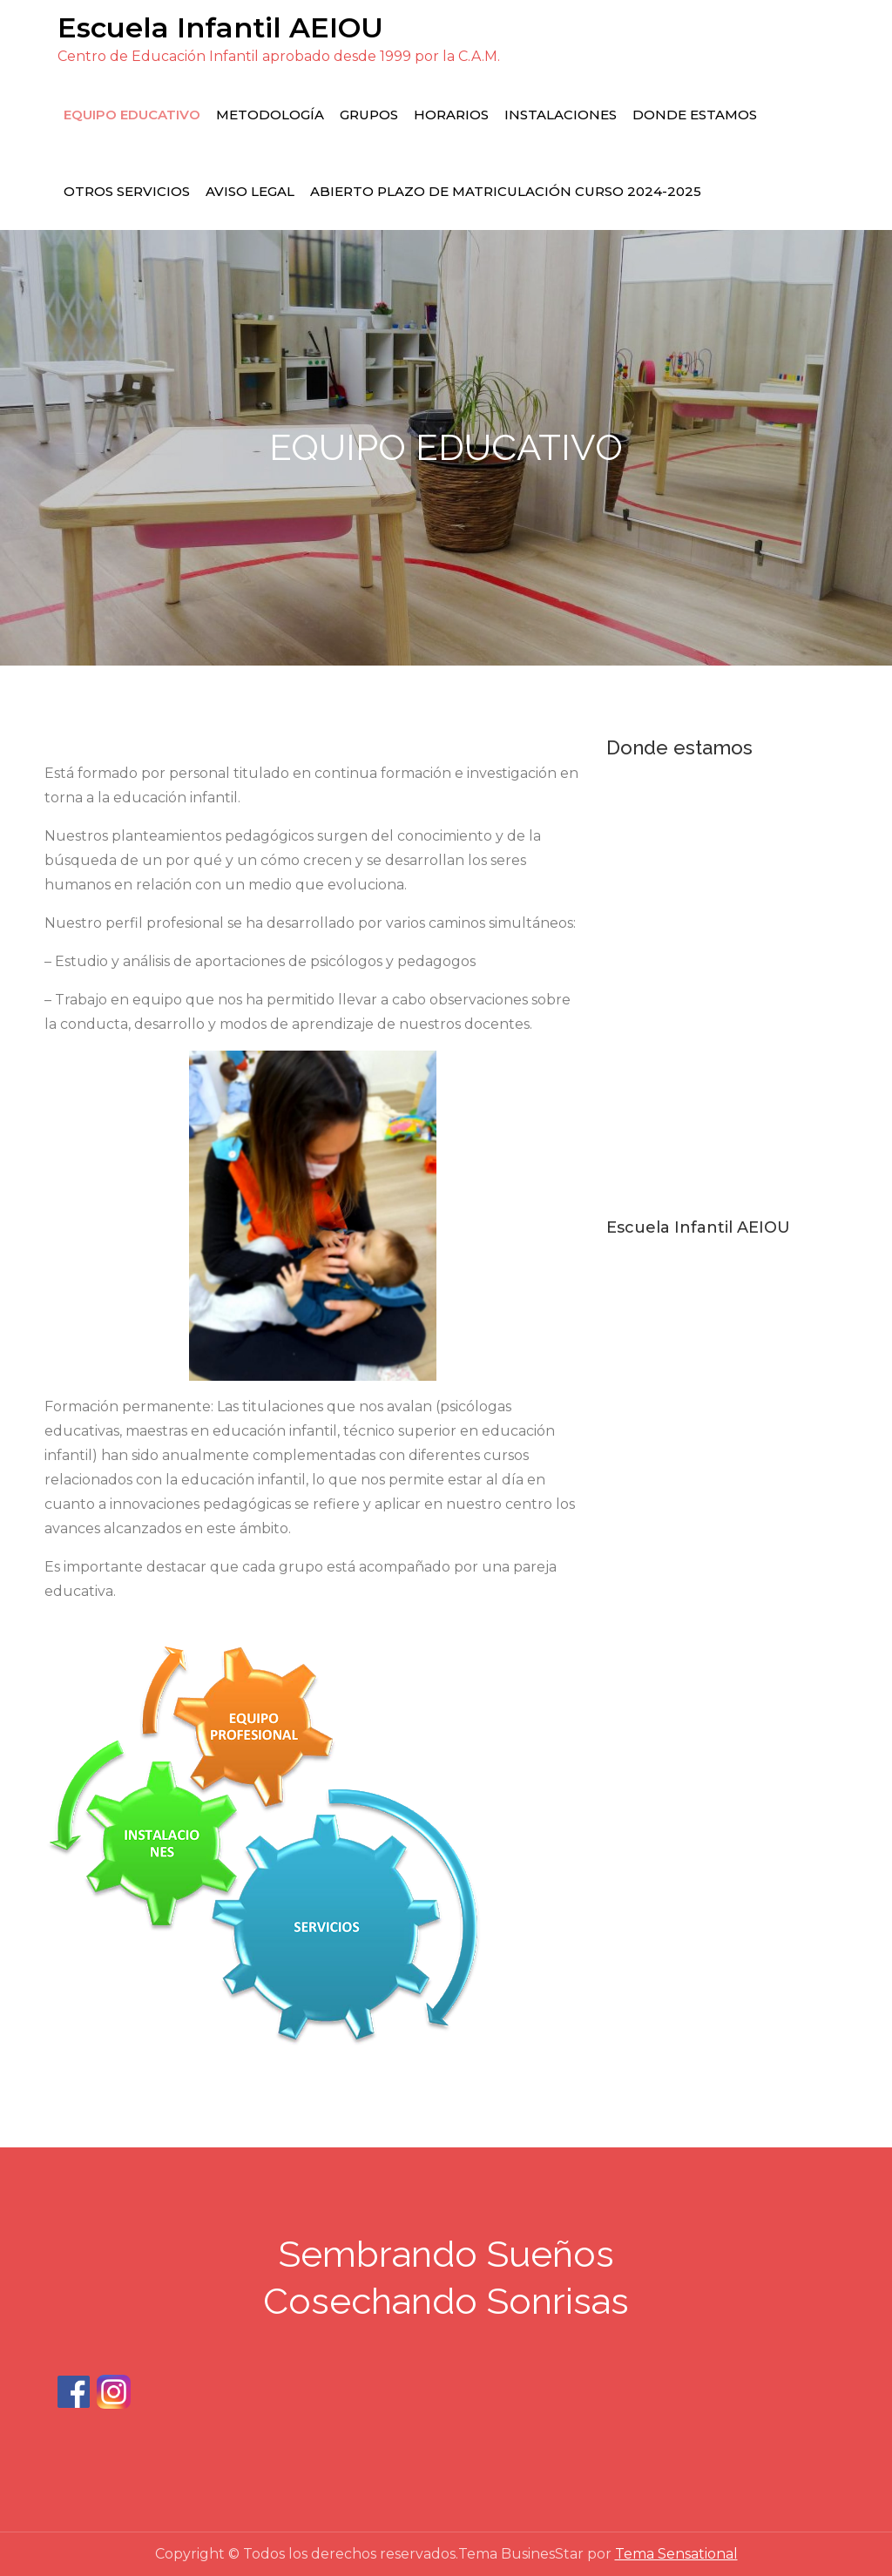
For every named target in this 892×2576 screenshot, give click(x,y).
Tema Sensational (676, 2554)
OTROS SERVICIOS (127, 191)
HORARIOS (451, 114)
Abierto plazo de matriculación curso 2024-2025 (505, 191)
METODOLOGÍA (270, 114)
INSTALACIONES (560, 114)
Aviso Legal (250, 191)
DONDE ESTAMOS (694, 114)
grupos (369, 114)
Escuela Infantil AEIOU (220, 27)
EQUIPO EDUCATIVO (132, 114)
